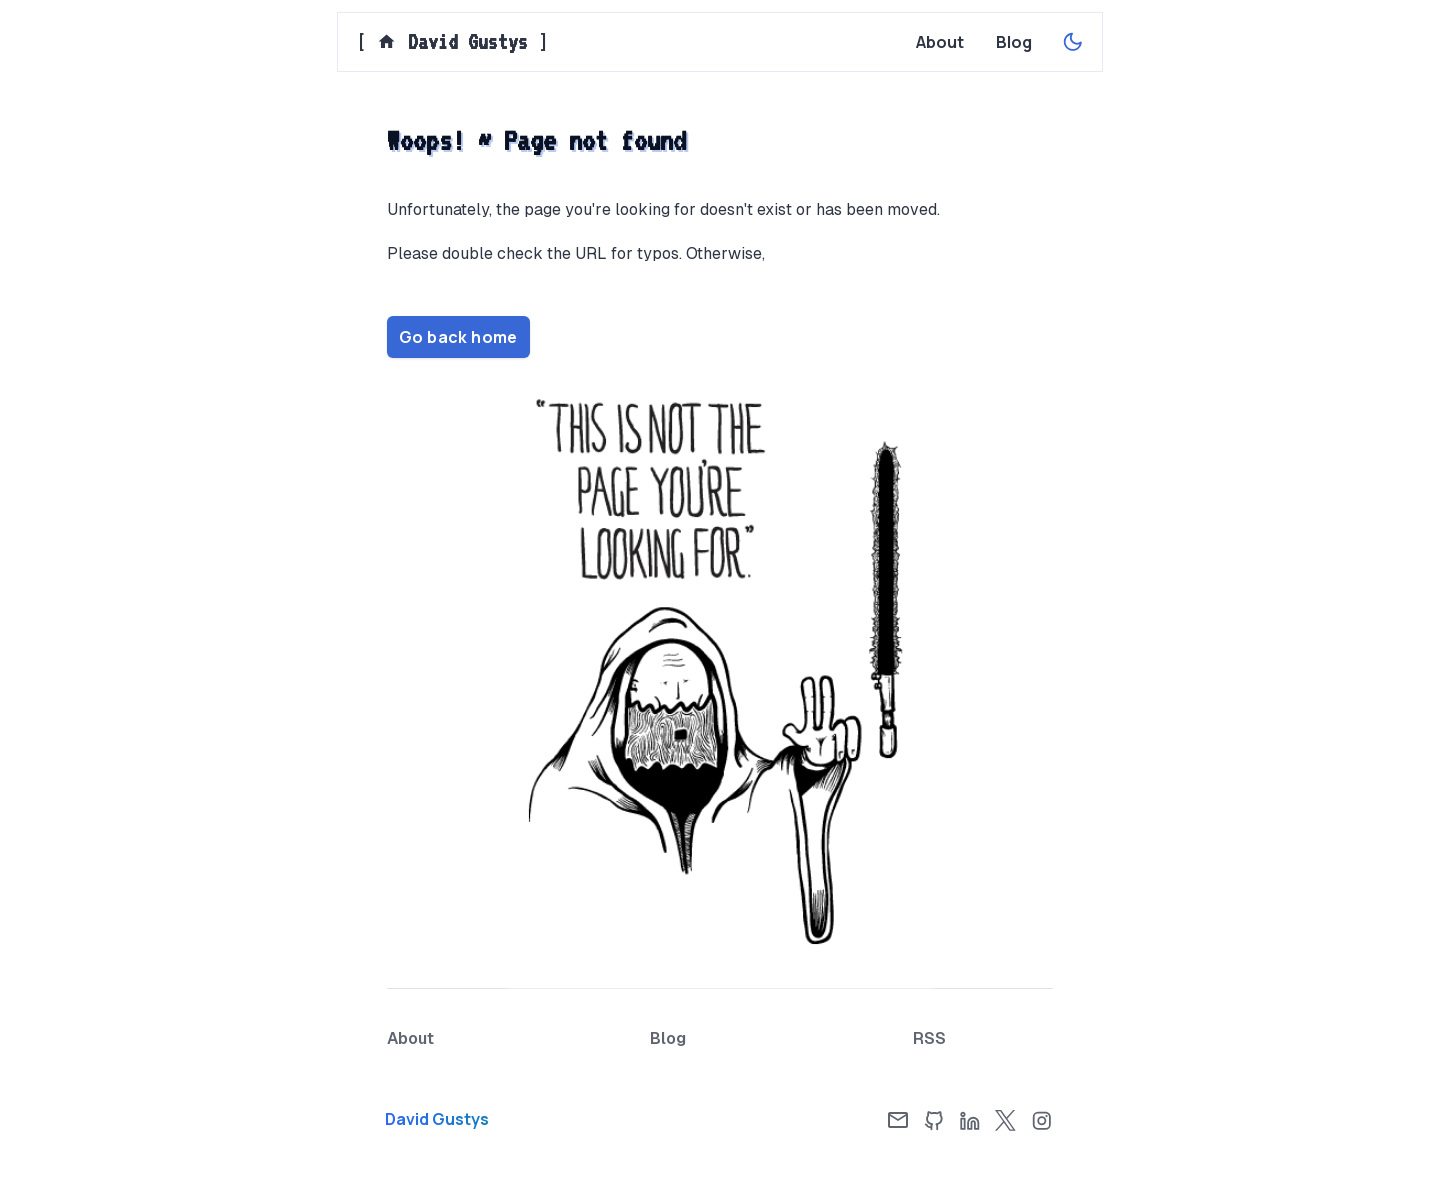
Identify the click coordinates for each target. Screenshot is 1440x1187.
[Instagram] (1042, 1120)
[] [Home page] (452, 42)
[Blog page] (1014, 42)
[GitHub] (934, 1120)
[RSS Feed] (929, 1039)
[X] (1006, 1120)
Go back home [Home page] (458, 337)
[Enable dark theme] (1073, 42)
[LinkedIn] (970, 1120)
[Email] (898, 1120)
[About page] (940, 42)
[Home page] (490, 1119)
